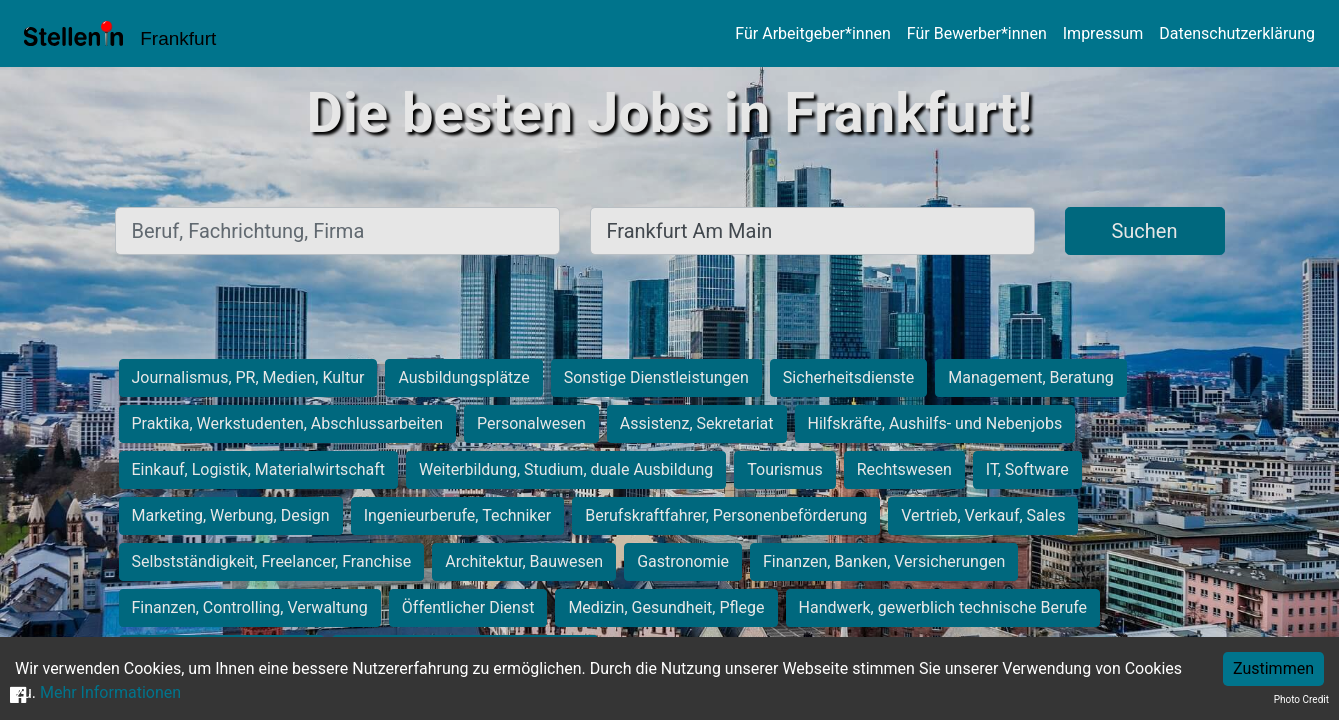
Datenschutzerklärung (1237, 33)
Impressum (1103, 33)
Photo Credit (1301, 699)
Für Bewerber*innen (977, 33)
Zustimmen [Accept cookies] (1273, 668)
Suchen (1144, 231)
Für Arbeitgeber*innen (812, 33)
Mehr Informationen (110, 692)
